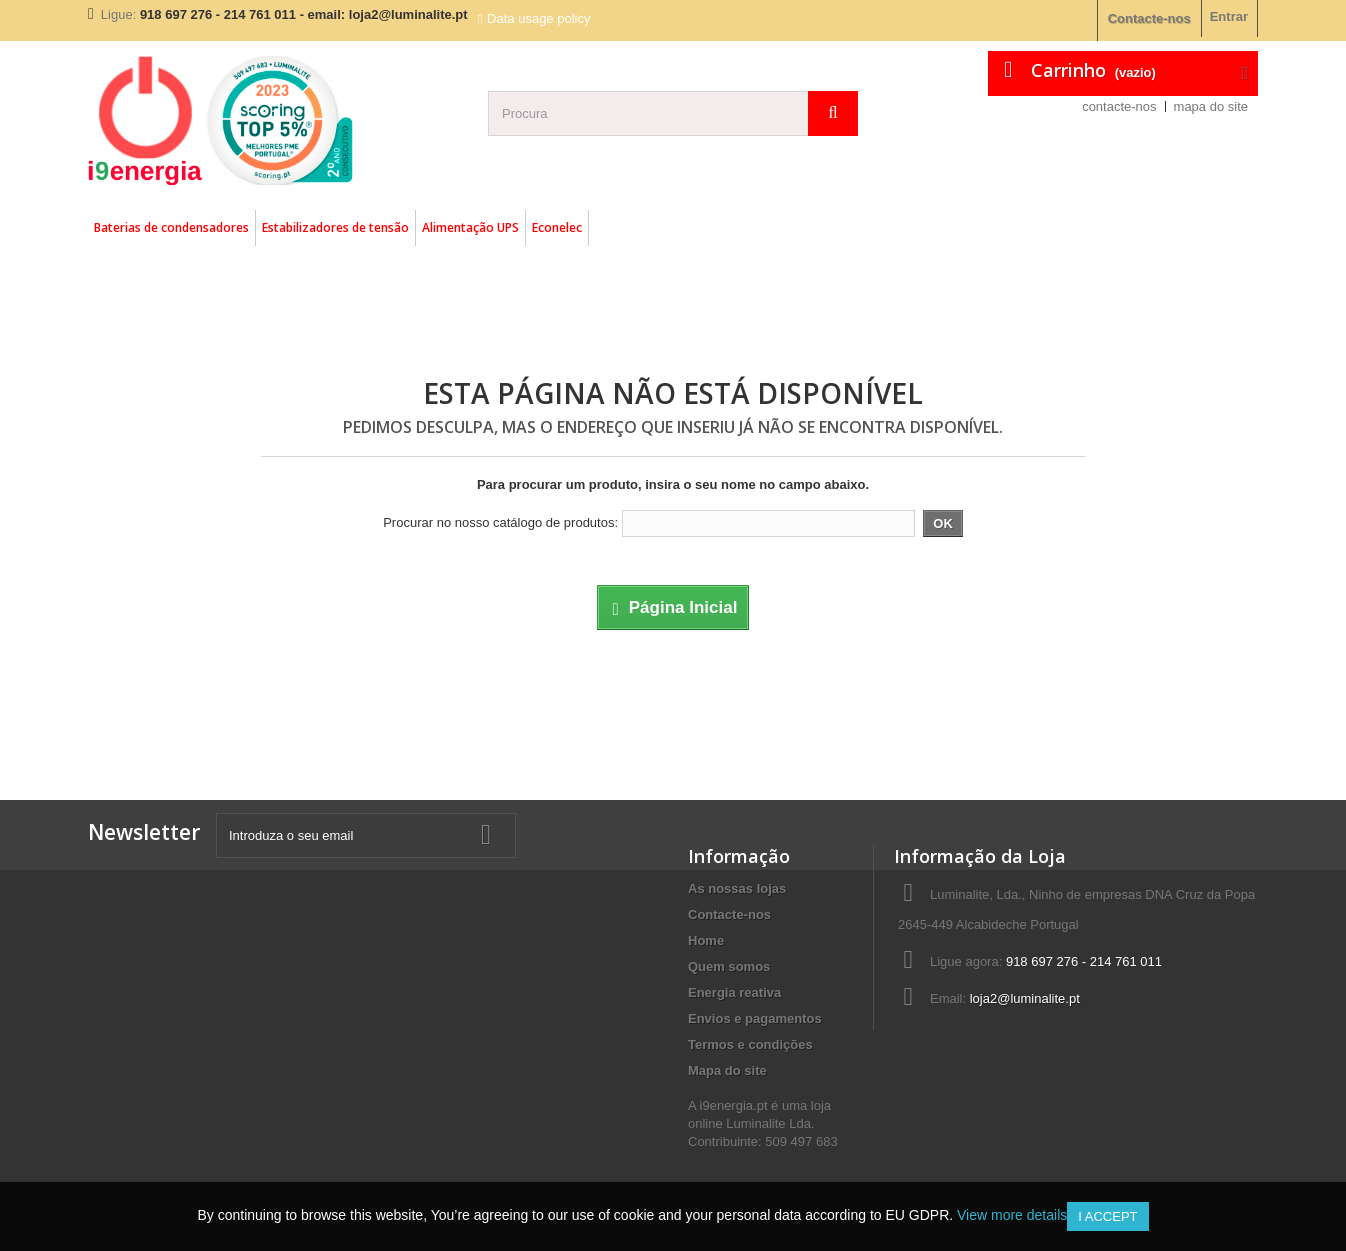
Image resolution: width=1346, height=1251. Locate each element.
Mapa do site (727, 1070)
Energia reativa (734, 992)
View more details (1012, 1215)
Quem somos (729, 966)
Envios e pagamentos (755, 1018)
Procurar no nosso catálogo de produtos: (500, 522)
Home (706, 940)
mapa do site (1211, 106)
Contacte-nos (1149, 18)
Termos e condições (750, 1044)
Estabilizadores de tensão (335, 227)
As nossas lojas (737, 888)
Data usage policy (538, 18)
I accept (1107, 1216)
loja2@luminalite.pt (1025, 998)
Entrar (1229, 16)
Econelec (557, 227)
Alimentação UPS (470, 227)
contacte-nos (1119, 106)
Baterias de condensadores (171, 227)
